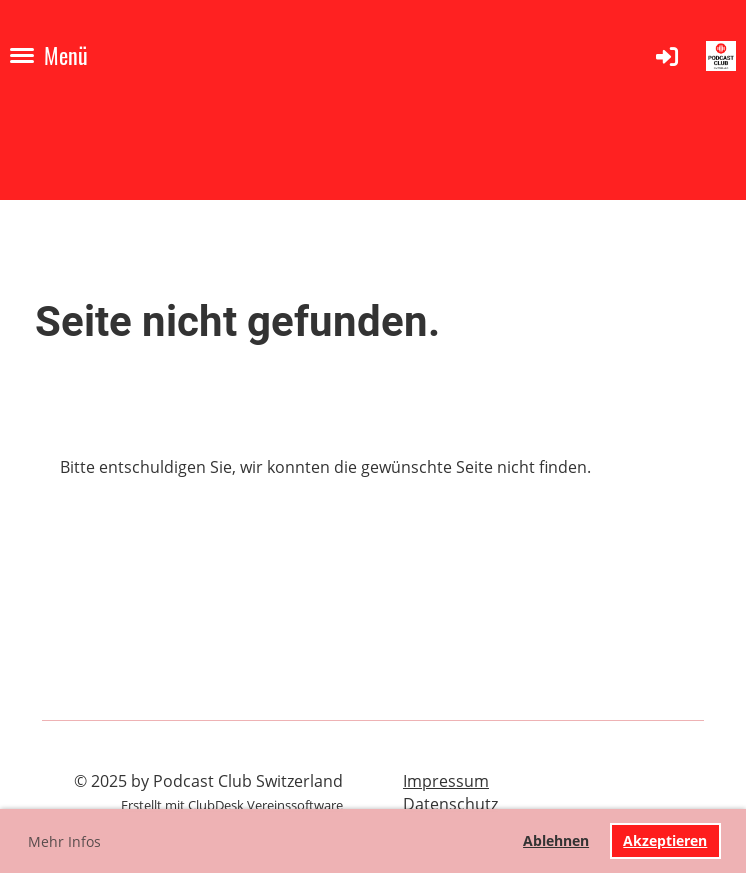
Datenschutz (450, 804)
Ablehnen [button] (556, 840)
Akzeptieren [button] (665, 840)
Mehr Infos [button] (64, 841)
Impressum (446, 781)
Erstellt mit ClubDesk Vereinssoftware (232, 805)
